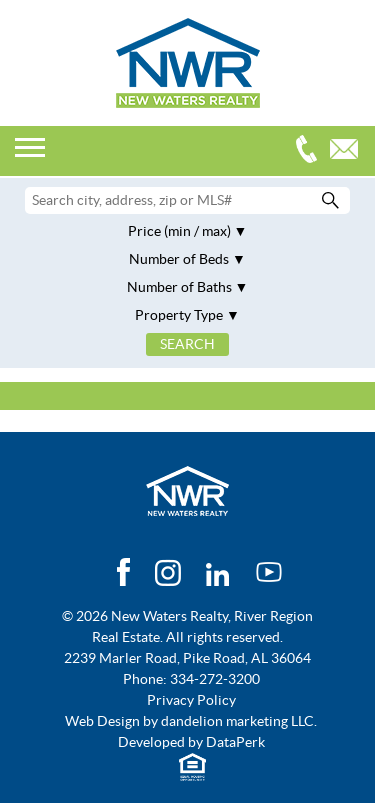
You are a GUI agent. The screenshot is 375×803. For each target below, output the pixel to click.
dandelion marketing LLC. (239, 721)
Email (349, 151)
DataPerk (235, 742)
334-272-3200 (311, 151)
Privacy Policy (191, 700)
